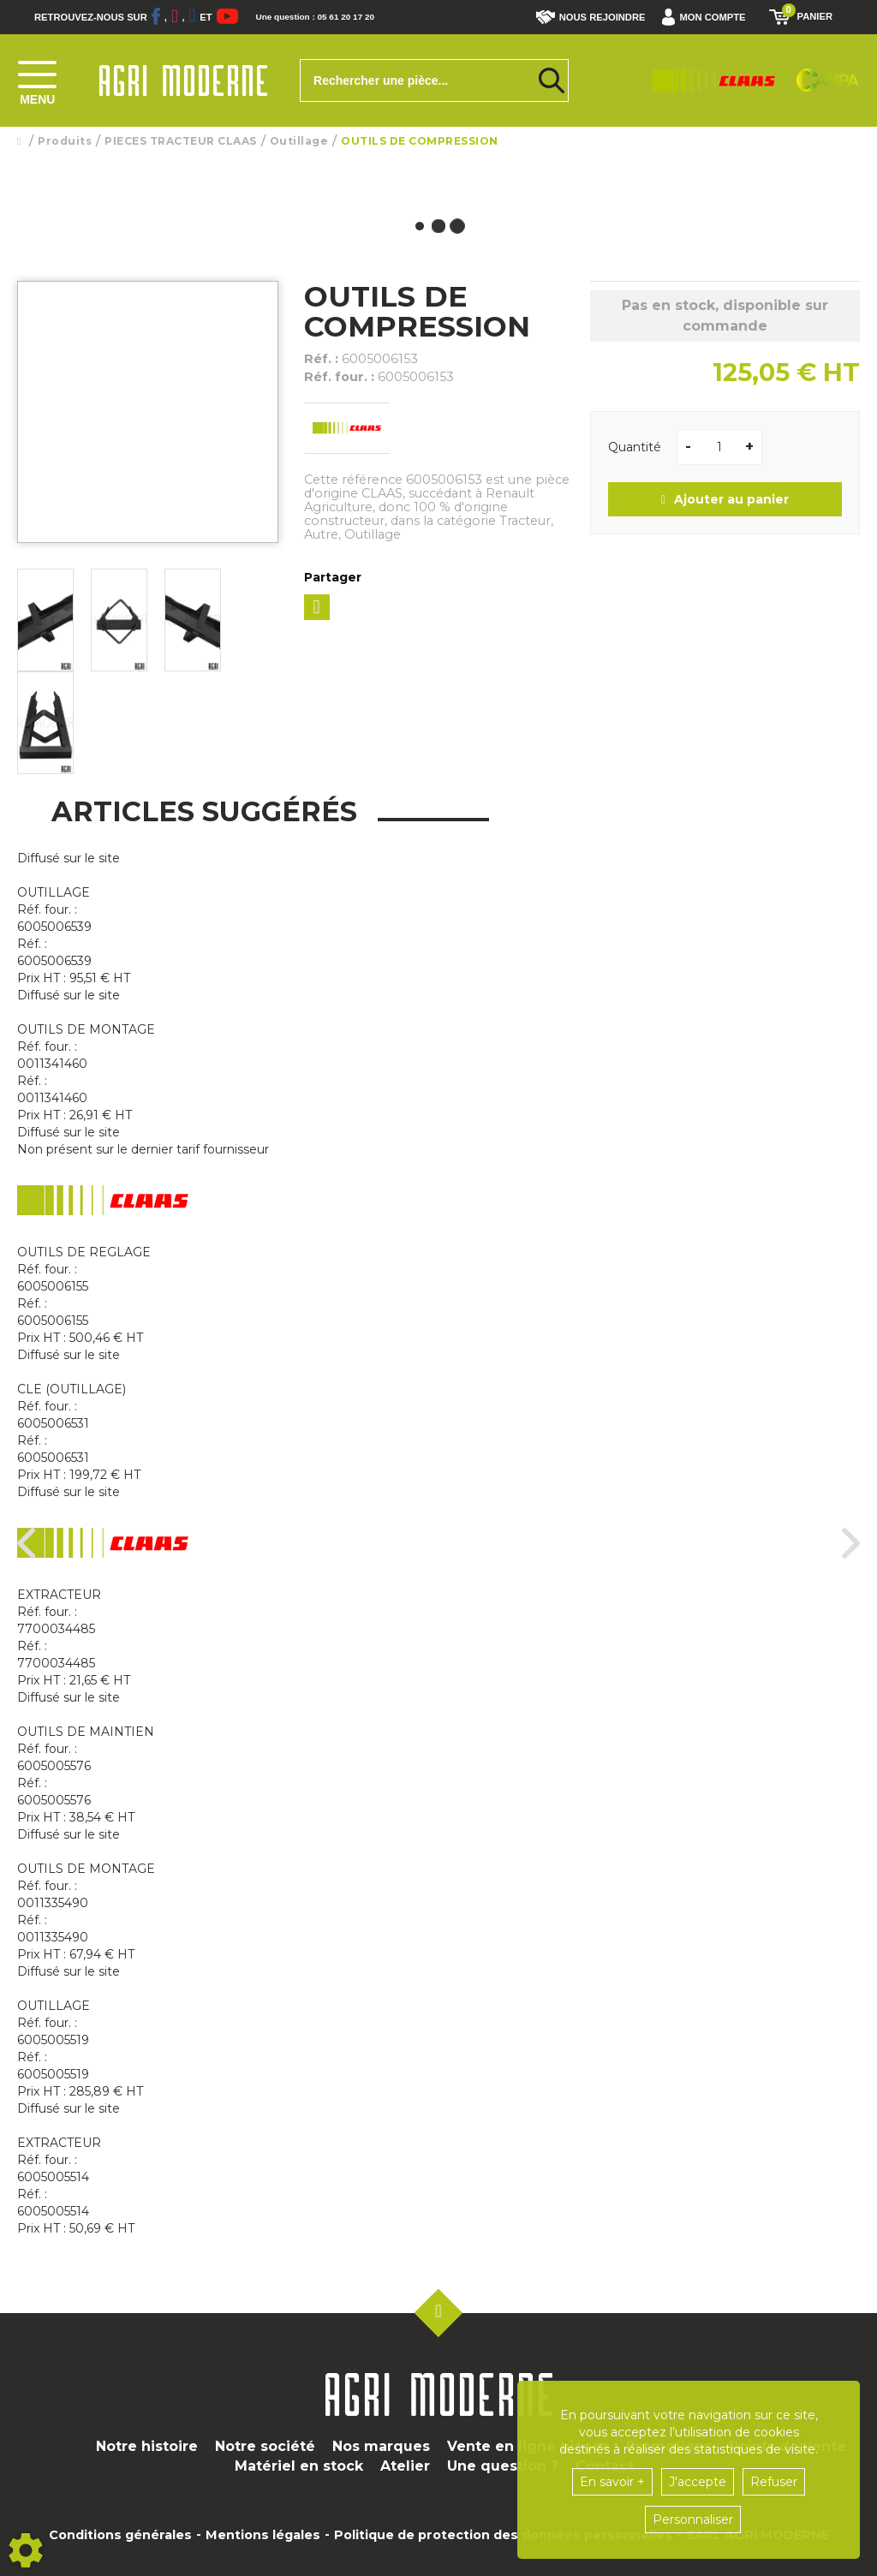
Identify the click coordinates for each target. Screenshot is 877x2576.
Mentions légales (263, 2535)
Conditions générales (120, 2535)
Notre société (265, 2446)
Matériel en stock (299, 2466)
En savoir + (612, 2482)
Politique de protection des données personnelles (503, 2535)
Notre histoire (147, 2446)
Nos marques (381, 2446)
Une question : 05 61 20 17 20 (351, 17)
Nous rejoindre (591, 17)
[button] (708, 17)
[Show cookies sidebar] (26, 2550)
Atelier (405, 2466)
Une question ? (502, 2466)
